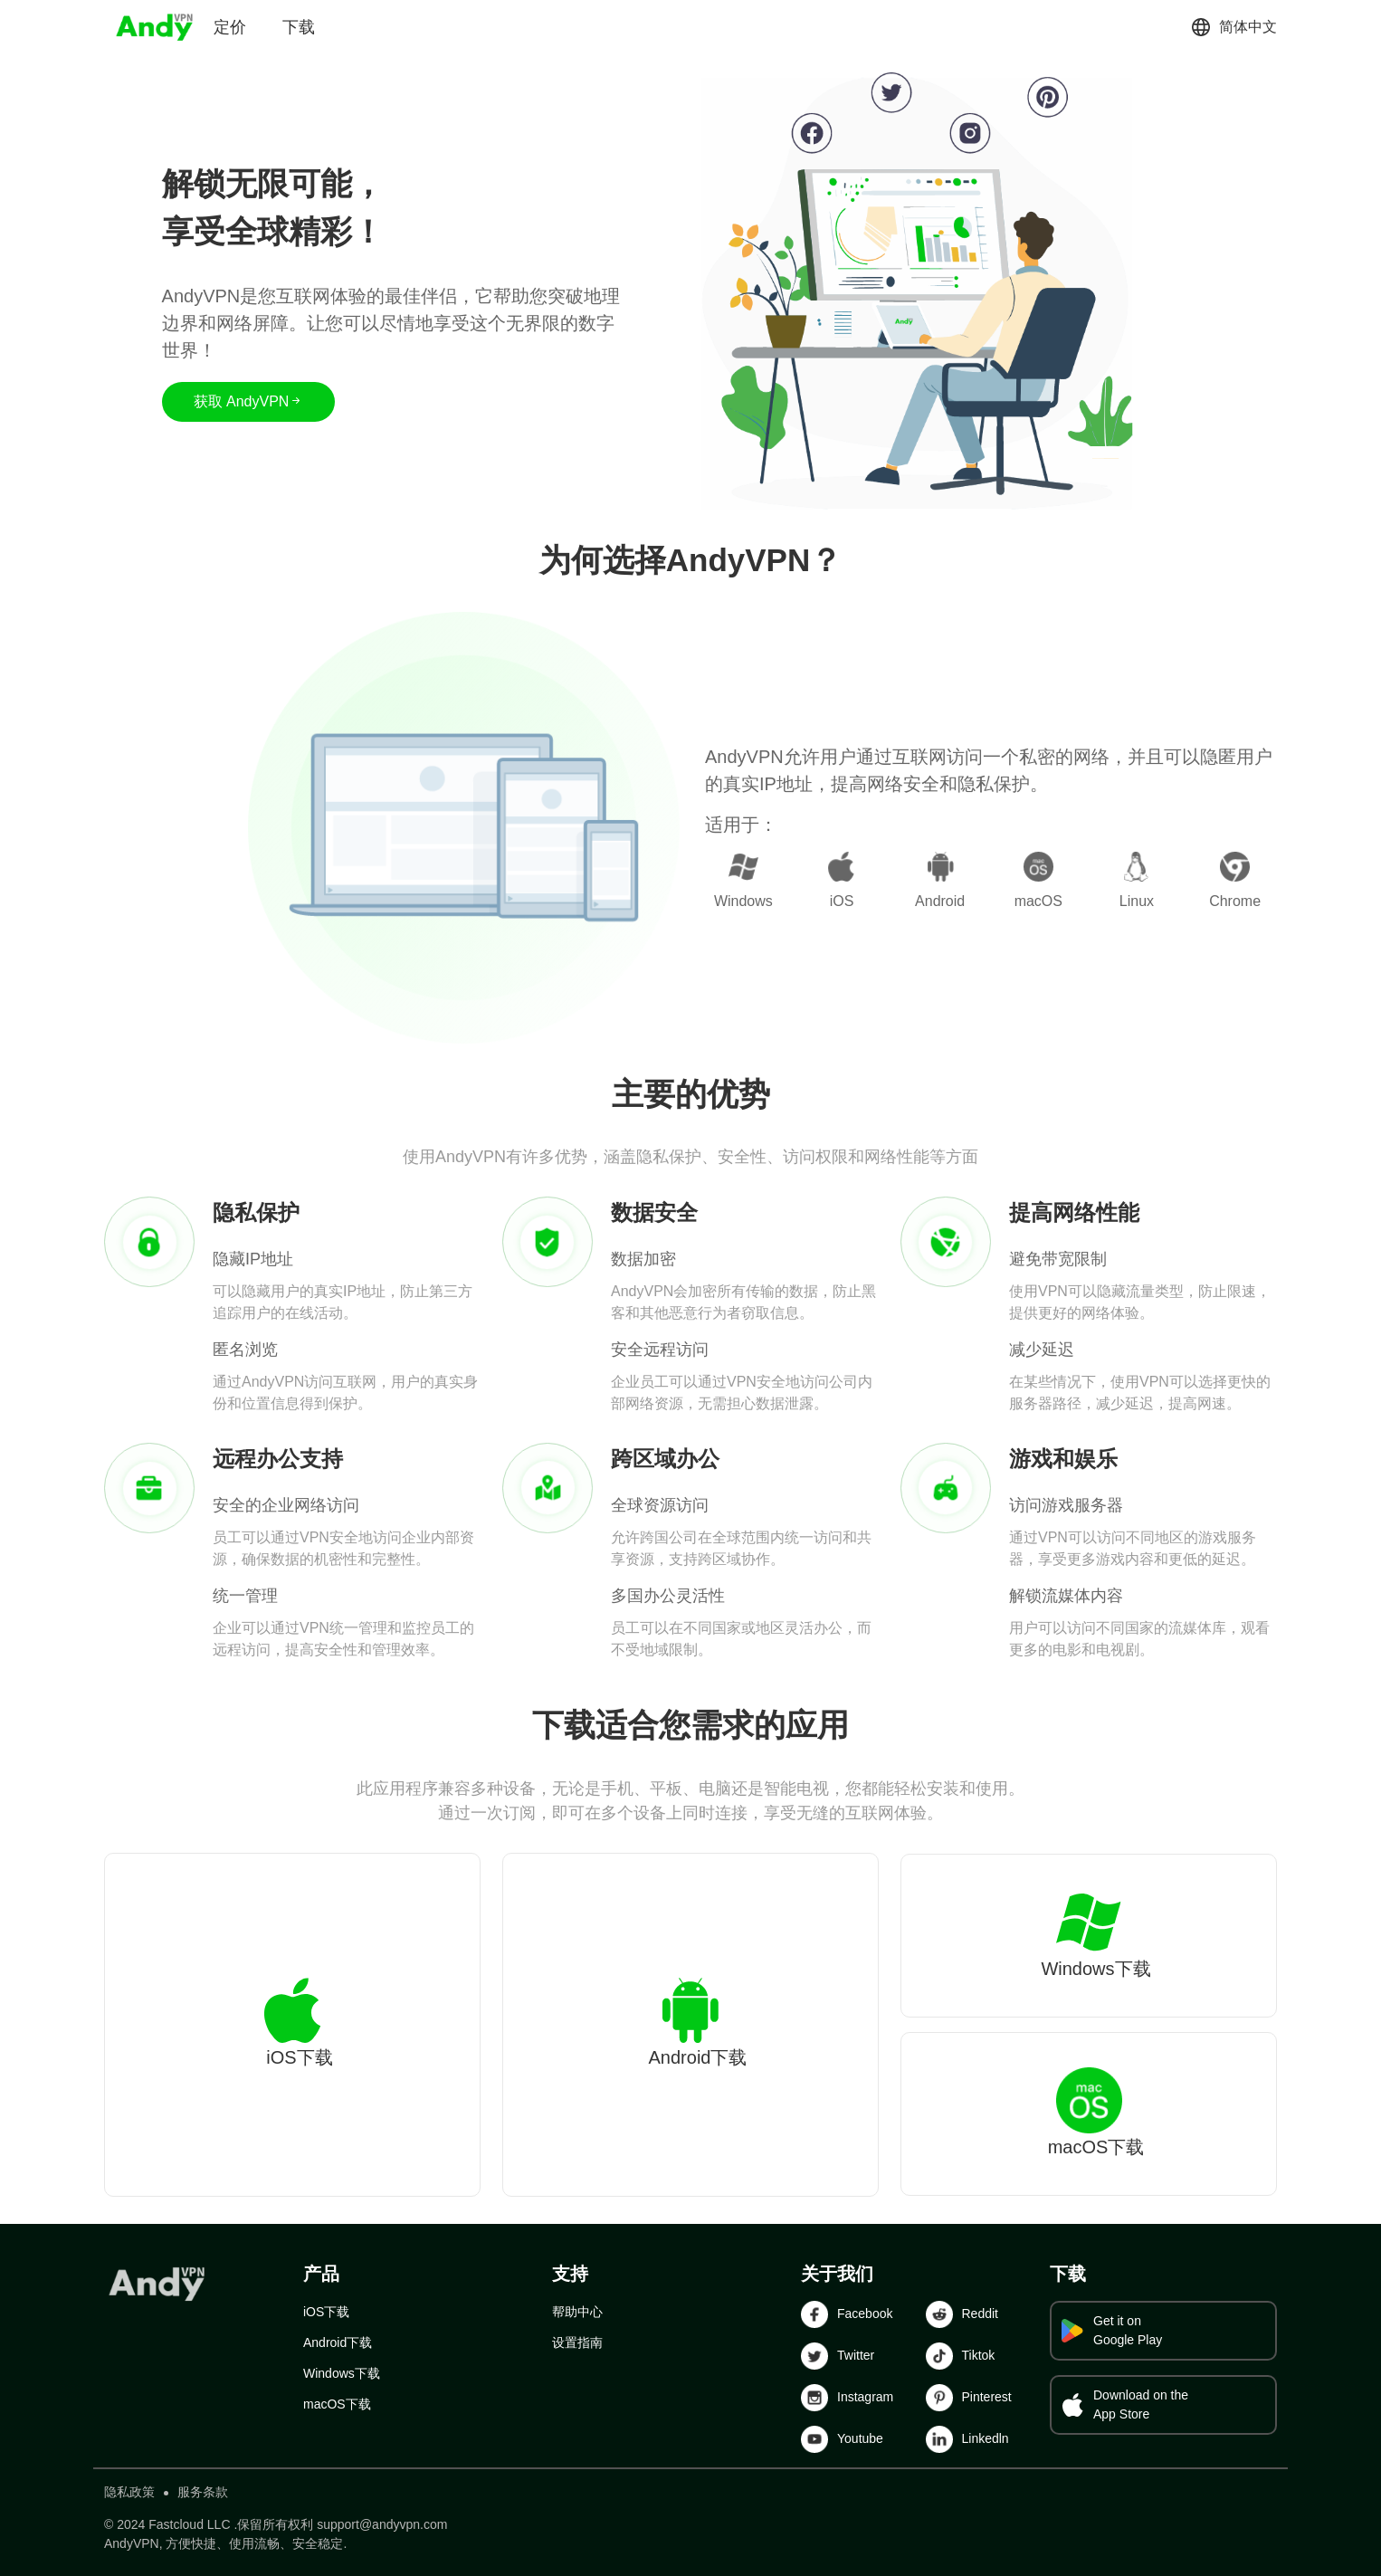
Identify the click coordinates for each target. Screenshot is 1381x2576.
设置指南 (577, 2342)
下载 (298, 27)
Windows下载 (341, 2373)
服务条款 (202, 2492)
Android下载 (337, 2342)
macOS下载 (337, 2404)
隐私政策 (129, 2492)
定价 (230, 27)
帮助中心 (577, 2311)
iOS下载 (326, 2311)
